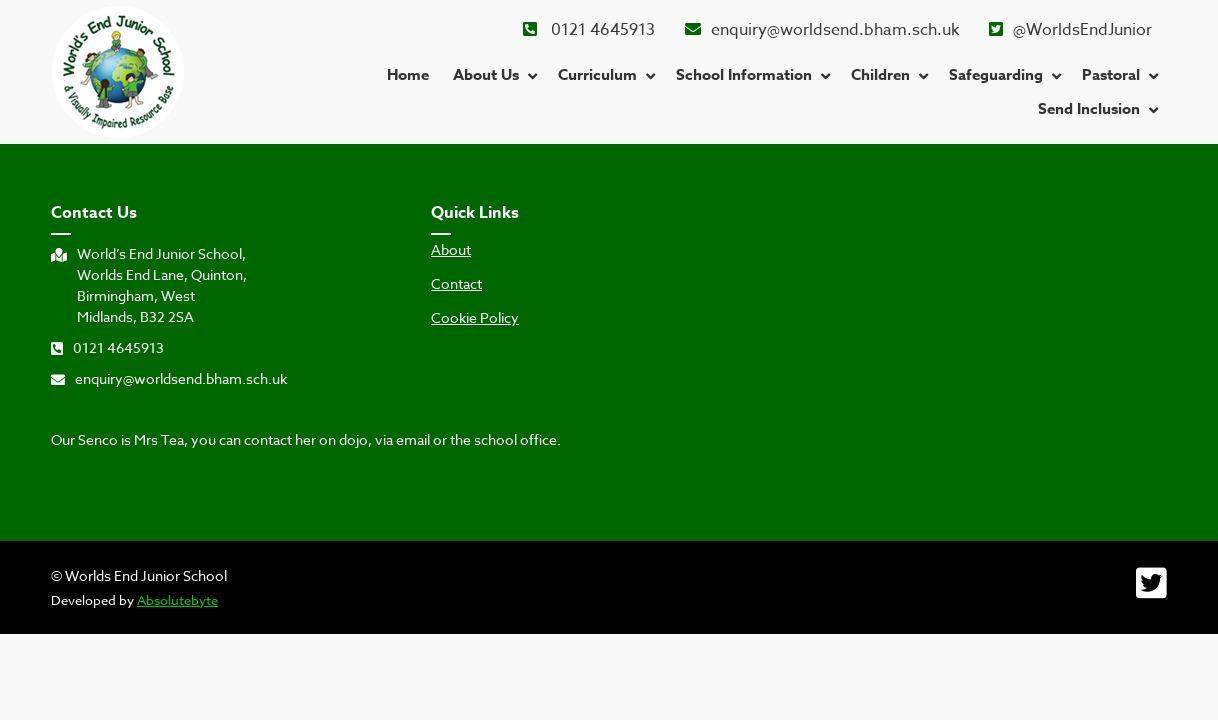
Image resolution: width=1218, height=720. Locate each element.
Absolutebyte (177, 600)
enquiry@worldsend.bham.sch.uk (822, 30)
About (451, 250)
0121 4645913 (589, 30)
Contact (456, 284)
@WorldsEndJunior (1070, 30)
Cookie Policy (475, 318)
